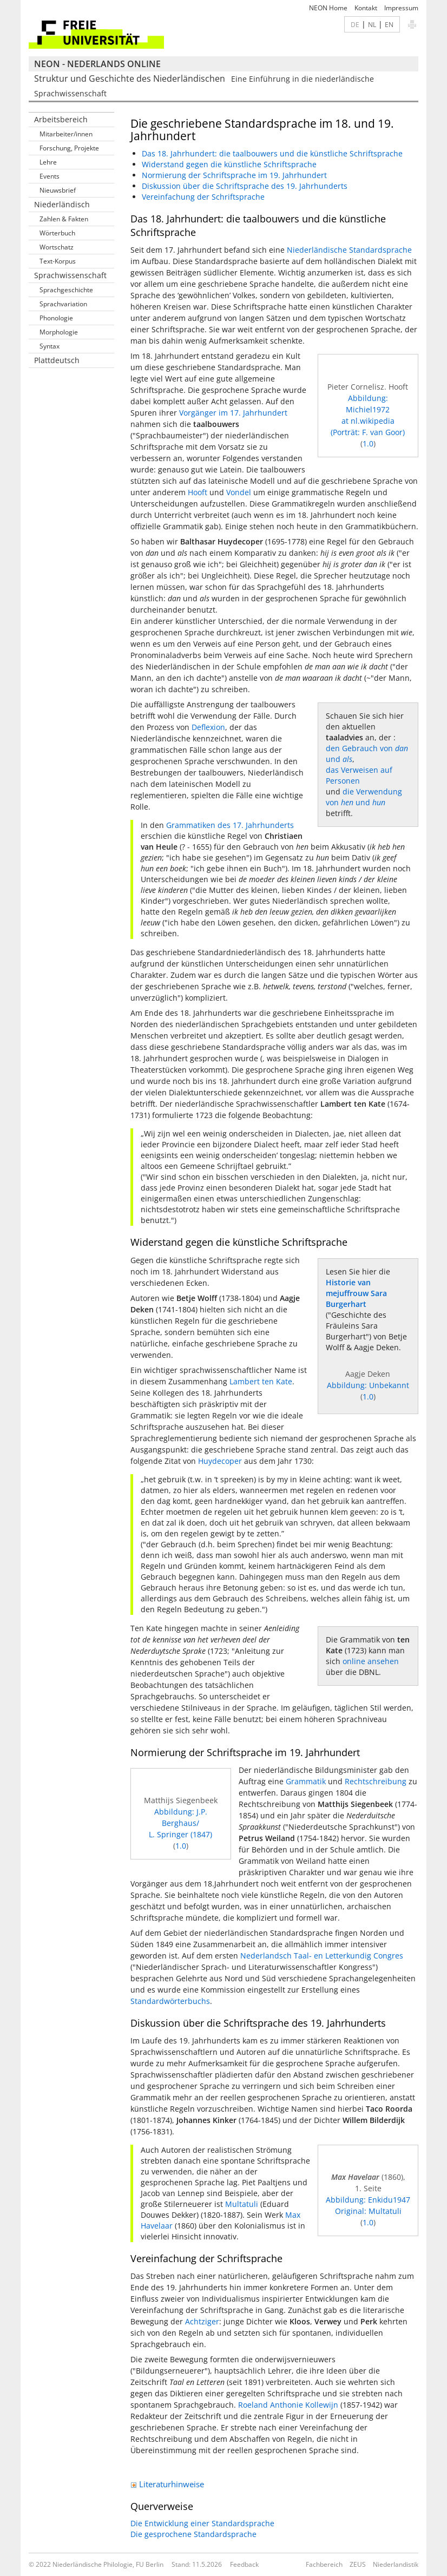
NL (372, 24)
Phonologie (56, 318)
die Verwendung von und (364, 796)
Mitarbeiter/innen (66, 134)
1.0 (368, 443)
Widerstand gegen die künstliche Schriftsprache (229, 164)
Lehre (48, 162)
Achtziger (202, 2321)
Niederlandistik (395, 2564)
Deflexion (208, 727)
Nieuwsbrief (58, 190)
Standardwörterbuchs (170, 2001)
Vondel (238, 492)
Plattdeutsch (57, 360)
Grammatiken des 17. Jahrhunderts (230, 825)
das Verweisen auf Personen (359, 775)
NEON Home (328, 7)
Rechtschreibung (375, 1781)
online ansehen (371, 1661)
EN (389, 24)
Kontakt (365, 7)
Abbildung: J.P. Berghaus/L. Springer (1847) (180, 1822)
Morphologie (59, 332)
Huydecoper (220, 1461)
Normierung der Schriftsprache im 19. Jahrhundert (234, 175)
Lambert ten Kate (260, 1381)
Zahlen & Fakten (64, 219)
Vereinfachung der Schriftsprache (203, 197)
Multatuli (241, 2204)
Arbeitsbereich (61, 119)
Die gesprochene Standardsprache (193, 2534)
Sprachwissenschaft (70, 275)
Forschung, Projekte (69, 148)
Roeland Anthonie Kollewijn (288, 2405)
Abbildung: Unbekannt (368, 1385)
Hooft (197, 492)
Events (50, 176)
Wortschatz (57, 247)
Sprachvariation (63, 303)
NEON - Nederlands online (97, 64)
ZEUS (358, 2564)
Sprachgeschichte (66, 289)
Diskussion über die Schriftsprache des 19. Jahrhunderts (244, 186)
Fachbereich (324, 2564)
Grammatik (306, 1781)
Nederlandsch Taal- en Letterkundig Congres (321, 1955)
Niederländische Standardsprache (349, 250)
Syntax (50, 346)
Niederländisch (62, 204)
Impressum (401, 7)
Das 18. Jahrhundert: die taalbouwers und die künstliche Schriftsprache (272, 153)
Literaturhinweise (167, 2484)
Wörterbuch (57, 233)
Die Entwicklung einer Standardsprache (202, 2523)
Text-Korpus (58, 261)
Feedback (244, 2564)
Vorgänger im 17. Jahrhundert (233, 413)
